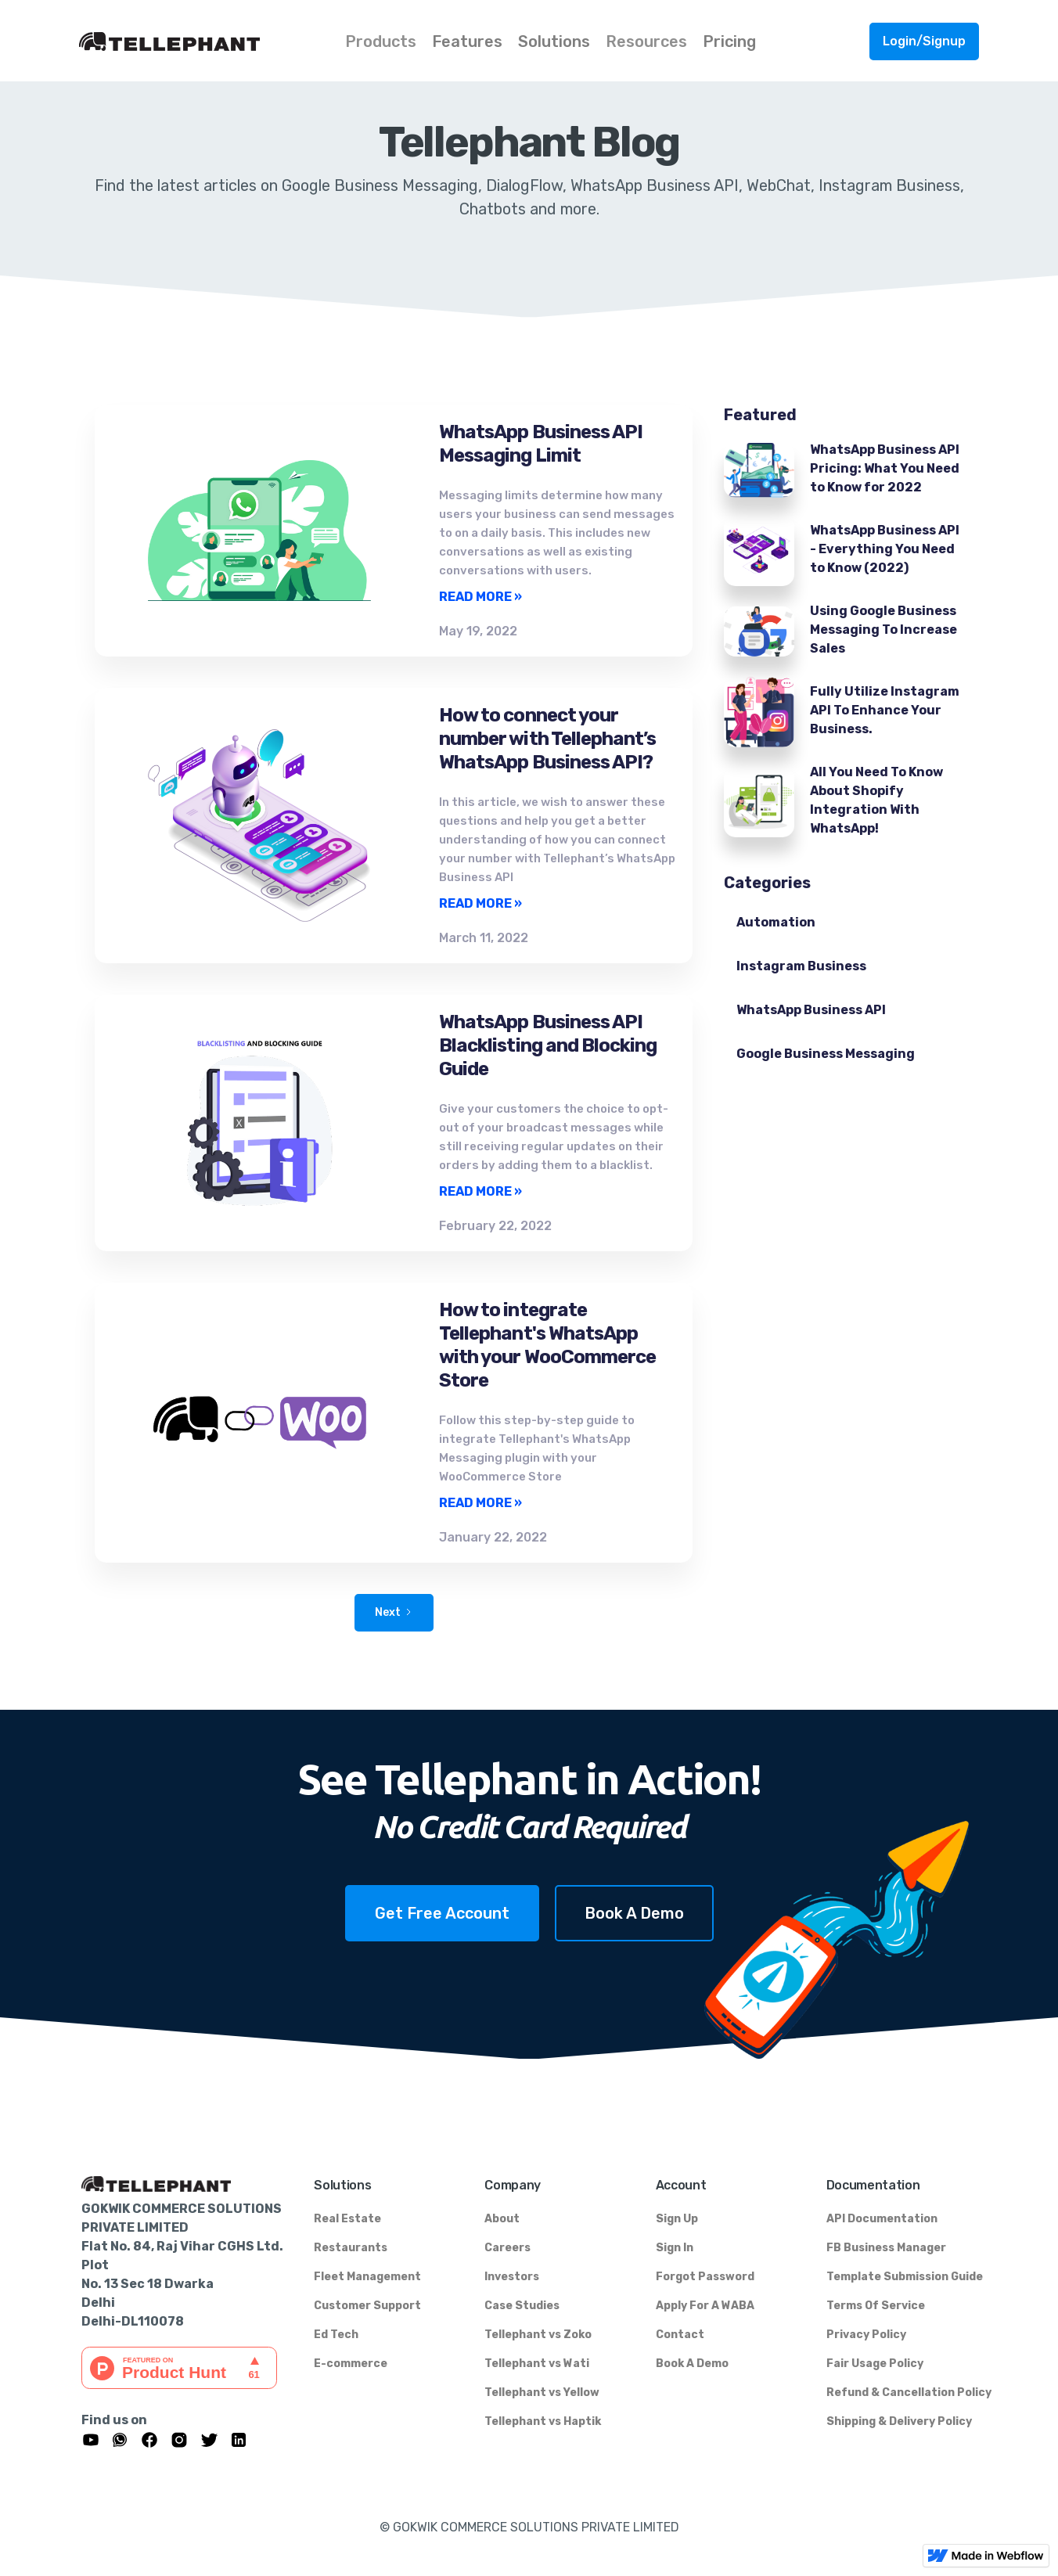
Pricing (729, 41)
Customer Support (367, 2305)
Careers (507, 2247)
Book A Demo (634, 1913)
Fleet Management (367, 2276)
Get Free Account (442, 1913)
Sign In (674, 2247)
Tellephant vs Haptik (542, 2421)
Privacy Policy (866, 2334)
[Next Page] (394, 1613)
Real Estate (347, 2218)
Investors (511, 2276)
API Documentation (881, 2218)
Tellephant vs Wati (536, 2363)
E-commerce (350, 2363)
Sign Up (677, 2218)
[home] (208, 41)
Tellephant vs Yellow (541, 2392)
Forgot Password (705, 2276)
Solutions (554, 41)
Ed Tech (336, 2334)
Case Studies (522, 2305)
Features (467, 41)
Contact (680, 2334)
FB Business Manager (886, 2247)
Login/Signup (924, 41)
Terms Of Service (875, 2305)
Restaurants (350, 2247)
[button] (380, 39)
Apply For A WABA (705, 2305)
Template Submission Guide (904, 2276)
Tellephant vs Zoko (538, 2334)
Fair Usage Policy (874, 2363)
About (502, 2218)
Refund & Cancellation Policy (908, 2392)
